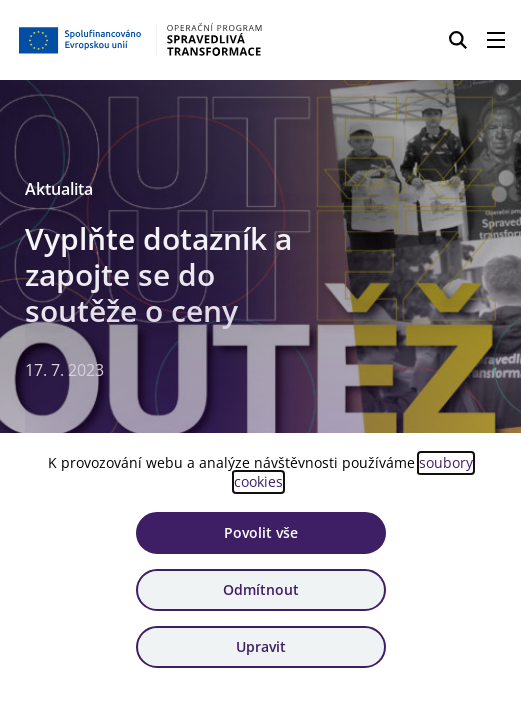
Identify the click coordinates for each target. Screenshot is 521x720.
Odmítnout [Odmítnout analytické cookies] (261, 589)
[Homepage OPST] (141, 40)
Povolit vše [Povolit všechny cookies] (261, 532)
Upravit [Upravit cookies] (261, 646)
